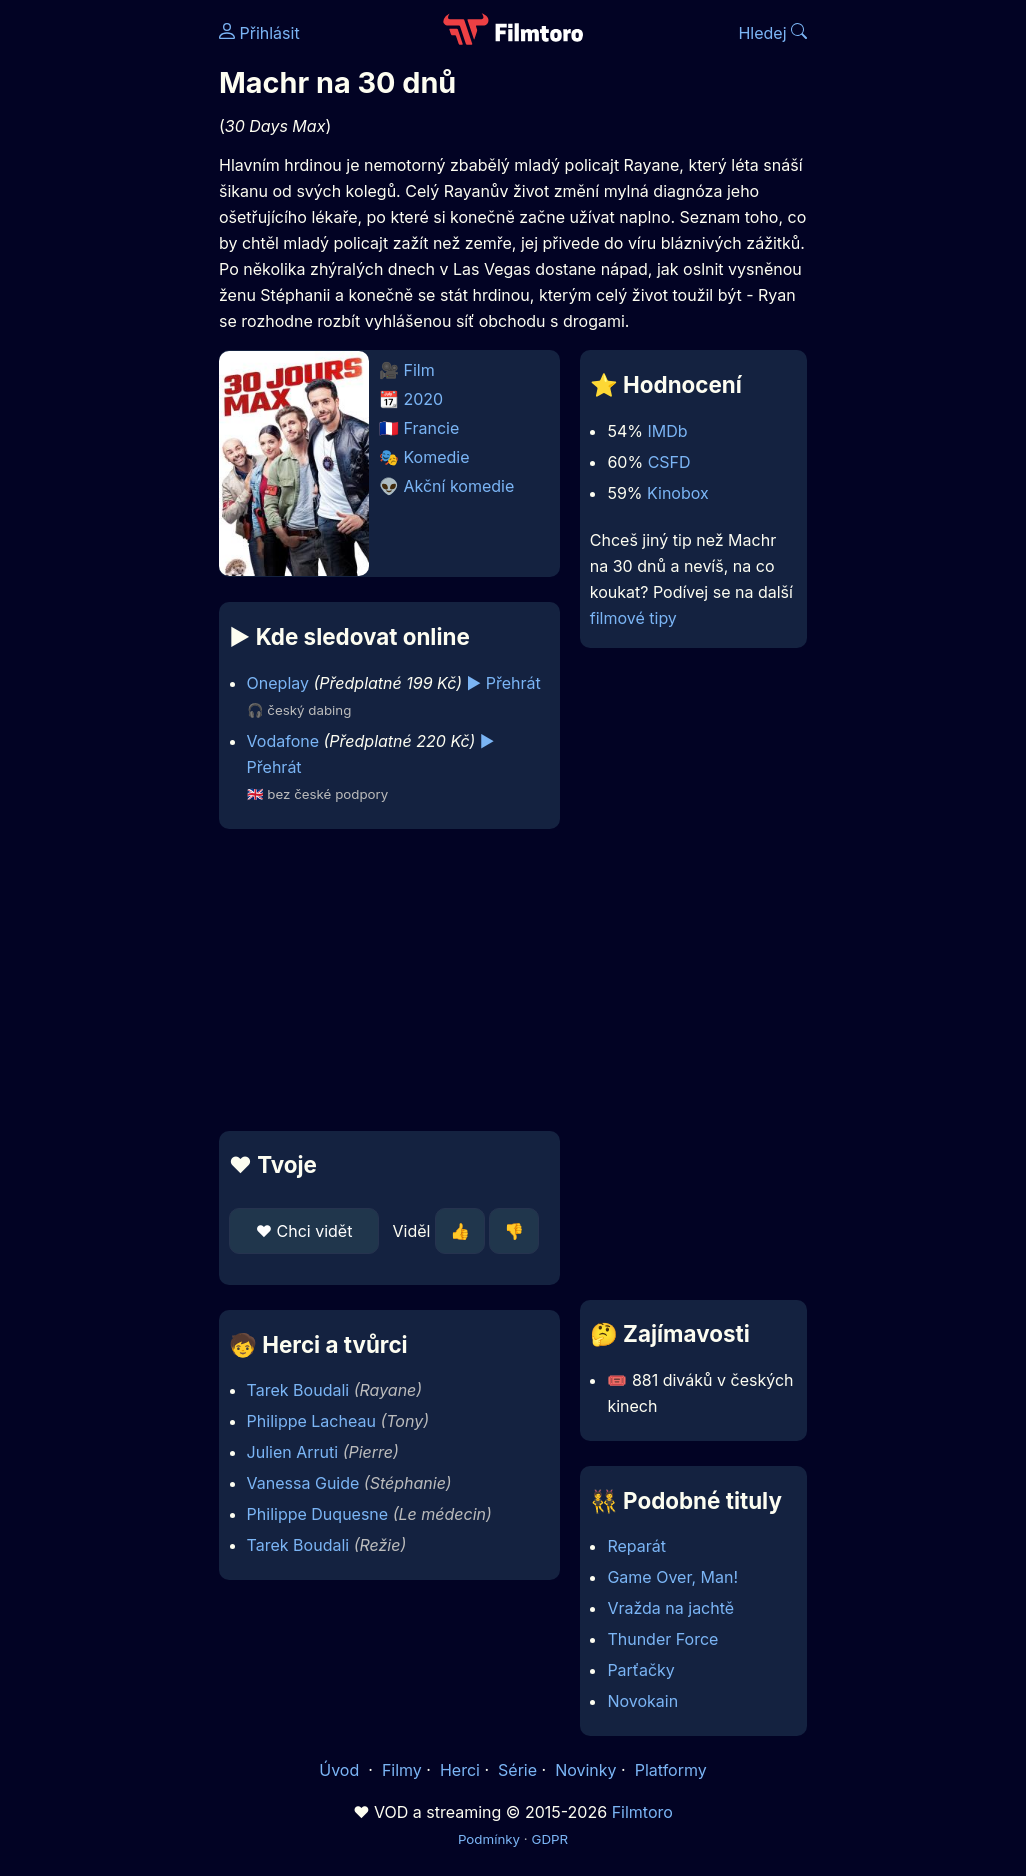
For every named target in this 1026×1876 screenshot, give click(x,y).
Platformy (671, 1770)
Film (419, 370)
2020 (424, 399)
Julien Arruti (293, 1452)
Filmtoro (642, 1812)
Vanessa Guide (303, 1483)
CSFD (669, 462)
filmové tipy (633, 618)
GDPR (549, 1839)
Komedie (437, 457)
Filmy (402, 1770)
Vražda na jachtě (670, 1608)
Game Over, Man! (672, 1577)
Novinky (585, 1770)
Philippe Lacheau (311, 1421)
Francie (432, 428)
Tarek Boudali (298, 1390)
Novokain (642, 1701)
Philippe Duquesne (318, 1514)
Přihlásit (259, 33)
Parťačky (640, 1670)
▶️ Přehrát (504, 683)
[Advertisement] (383, 980)
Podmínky (489, 1839)
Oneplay (278, 683)
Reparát (636, 1546)
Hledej (772, 33)
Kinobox (678, 493)
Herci (460, 1770)
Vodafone (283, 741)
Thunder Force (662, 1639)
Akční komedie (459, 486)
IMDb (667, 431)
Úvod (341, 1770)
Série (517, 1770)
